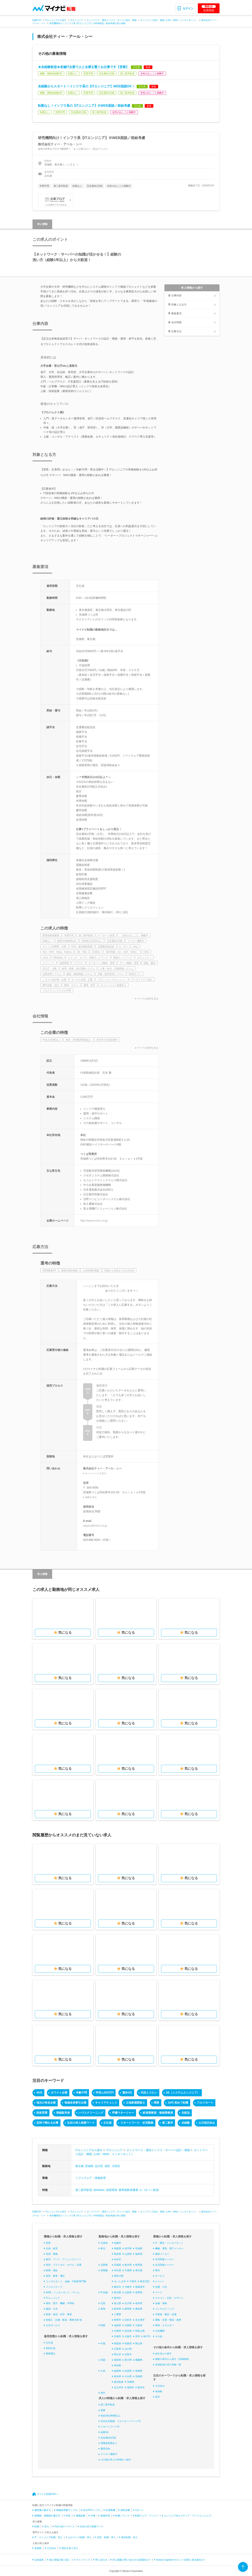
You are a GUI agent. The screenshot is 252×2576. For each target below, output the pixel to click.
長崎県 (138, 2371)
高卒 (157, 2397)
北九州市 (118, 2387)
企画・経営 (52, 2248)
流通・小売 (161, 2287)
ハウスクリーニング (91, 2112)
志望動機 (110, 2510)
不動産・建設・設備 (165, 2314)
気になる (65, 1632)
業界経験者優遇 (128, 2189)
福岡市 (130, 2387)
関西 (103, 2325)
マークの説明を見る (147, 998)
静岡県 (128, 2308)
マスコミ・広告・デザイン (169, 2298)
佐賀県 (128, 2371)
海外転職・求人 (129, 2537)
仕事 (93, 2515)
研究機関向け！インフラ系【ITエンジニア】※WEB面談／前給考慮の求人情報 (87, 23)
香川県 (128, 2360)
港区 (107, 2166)
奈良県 (128, 2331)
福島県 (138, 2254)
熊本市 (141, 2387)
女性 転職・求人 (106, 2537)
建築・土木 (52, 2308)
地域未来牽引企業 (75, 2102)
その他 (158, 2336)
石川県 (128, 2303)
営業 (48, 2243)
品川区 (99, 2166)
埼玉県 (117, 2270)
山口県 (128, 2348)
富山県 (117, 2303)
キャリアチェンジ (106, 2102)
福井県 (138, 2303)
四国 (103, 2360)
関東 (156, 2102)
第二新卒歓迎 (83, 2189)
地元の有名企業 (46, 2102)
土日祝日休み (206, 2122)
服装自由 (105, 2448)
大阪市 (128, 2336)
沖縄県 (130, 2382)
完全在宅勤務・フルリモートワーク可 (121, 2421)
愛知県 (138, 2308)
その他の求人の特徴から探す (116, 2459)
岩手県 (128, 2248)
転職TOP (36, 20)
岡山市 (117, 2354)
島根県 (128, 2343)
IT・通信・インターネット (169, 2243)
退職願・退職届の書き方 (47, 2515)
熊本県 (117, 2376)
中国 (103, 2343)
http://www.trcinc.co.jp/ (94, 1220)
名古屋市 (140, 2319)
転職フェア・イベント (146, 2515)
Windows (99, 2189)
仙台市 (117, 2259)
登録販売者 (63, 2112)
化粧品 (186, 2112)
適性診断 (125, 2510)
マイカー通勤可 (109, 2454)
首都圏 (104, 2270)
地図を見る (91, 1497)
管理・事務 (52, 2254)
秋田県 (117, 2254)
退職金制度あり (109, 2443)
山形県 (128, 2254)
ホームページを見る (95, 1473)
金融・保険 (161, 2303)
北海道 (104, 2243)
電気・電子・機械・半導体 (60, 2303)
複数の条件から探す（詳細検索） (173, 2359)
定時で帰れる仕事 (47, 2122)
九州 (103, 2371)
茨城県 (89, 2166)
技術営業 (41, 2112)
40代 (39, 2092)
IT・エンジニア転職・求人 (48, 2537)
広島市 (128, 2354)
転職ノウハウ (122, 2515)
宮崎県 (138, 2376)
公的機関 (160, 2331)
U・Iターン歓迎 (149, 2189)
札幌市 (117, 2243)
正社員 (107, 2122)
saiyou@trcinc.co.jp (95, 1525)
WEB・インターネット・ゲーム (63, 2292)
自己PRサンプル (91, 2510)
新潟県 (117, 2292)
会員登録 (209, 8)
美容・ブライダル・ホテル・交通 (63, 2264)
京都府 (128, 2325)
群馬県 (138, 2264)
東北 (103, 2248)
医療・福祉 (52, 2270)
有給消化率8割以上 (111, 2415)
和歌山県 (140, 2331)
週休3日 (127, 2092)
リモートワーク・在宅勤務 (136, 2122)
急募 (103, 2410)
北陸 (103, 2303)
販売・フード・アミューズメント (63, 2259)
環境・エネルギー (164, 2325)
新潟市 (117, 2298)
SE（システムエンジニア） (183, 2092)
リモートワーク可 (110, 2426)
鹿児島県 (118, 2382)
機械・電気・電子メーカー (169, 2248)
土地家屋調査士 (135, 2102)
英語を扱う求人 (70, 2548)
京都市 (117, 2336)
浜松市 (128, 2319)
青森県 (117, 2248)
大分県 (128, 2376)
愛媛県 (138, 2360)
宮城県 (138, 2248)
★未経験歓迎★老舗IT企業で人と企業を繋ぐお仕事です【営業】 (83, 67)
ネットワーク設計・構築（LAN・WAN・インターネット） (169, 20)
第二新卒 (167, 2122)
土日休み (160, 2386)
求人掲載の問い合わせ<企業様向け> (131, 2559)
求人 (46, 2526)
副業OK (105, 2432)
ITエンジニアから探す (56, 20)
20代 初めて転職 (178, 2102)
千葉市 (132, 2281)
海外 (103, 2392)
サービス (160, 2276)
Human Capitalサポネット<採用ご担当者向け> (180, 2559)
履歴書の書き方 (42, 2510)
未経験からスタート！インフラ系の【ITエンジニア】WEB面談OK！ (86, 86)
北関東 (104, 2264)
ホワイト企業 (59, 2092)
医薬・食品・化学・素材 (59, 2314)
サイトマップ (83, 2559)
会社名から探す (163, 2353)
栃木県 (128, 2264)
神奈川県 (118, 2276)
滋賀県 (117, 2325)
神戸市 (146, 2336)
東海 (103, 2308)
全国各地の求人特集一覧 (168, 2364)
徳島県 (117, 2360)
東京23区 (145, 2281)
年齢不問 (81, 2092)
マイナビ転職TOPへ (47, 2494)
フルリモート (205, 2102)
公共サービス (53, 2325)
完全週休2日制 (108, 2437)
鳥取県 (117, 2343)
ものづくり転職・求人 (80, 2537)
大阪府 (138, 2325)
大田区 (116, 2166)
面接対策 (105, 2515)
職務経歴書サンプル (67, 2510)
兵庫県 (117, 2331)
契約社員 (50, 2348)
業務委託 (50, 2353)
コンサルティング (164, 2308)
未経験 (186, 2122)
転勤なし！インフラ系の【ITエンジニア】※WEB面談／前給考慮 (84, 105)
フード (158, 2292)
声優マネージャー (123, 2112)
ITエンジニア (76, 20)
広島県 (117, 2348)
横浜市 (117, 2287)
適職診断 (80, 2515)
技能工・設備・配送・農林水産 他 (64, 2319)
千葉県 (128, 2270)
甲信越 (104, 2292)
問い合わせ (101, 2559)
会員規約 (39, 2559)
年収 (68, 2515)
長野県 (138, 2292)
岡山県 (138, 2343)
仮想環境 (111, 2189)
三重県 (117, 2314)
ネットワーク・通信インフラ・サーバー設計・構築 (112, 20)
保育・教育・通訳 (55, 2276)
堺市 (137, 2336)
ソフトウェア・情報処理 (90, 2177)
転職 (36, 2526)
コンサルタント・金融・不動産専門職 (66, 2281)
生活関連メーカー (164, 2264)
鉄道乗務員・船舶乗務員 (158, 2112)
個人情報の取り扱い (59, 2559)
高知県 (117, 2365)
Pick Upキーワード (64, 2526)
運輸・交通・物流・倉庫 (168, 2319)
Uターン (139, 2510)
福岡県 (117, 2371)
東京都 (79, 2166)
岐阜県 (117, 2308)
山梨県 (128, 2292)
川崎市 (128, 2287)
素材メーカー (162, 2254)
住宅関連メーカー (164, 2259)
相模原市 (140, 2287)
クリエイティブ (54, 2287)
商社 (157, 2270)
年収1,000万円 (105, 2092)
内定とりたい (149, 2092)
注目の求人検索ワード (81, 2122)
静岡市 (117, 2319)
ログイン (188, 8)
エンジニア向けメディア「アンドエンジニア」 (188, 2515)
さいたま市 (120, 2281)
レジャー (160, 2281)
